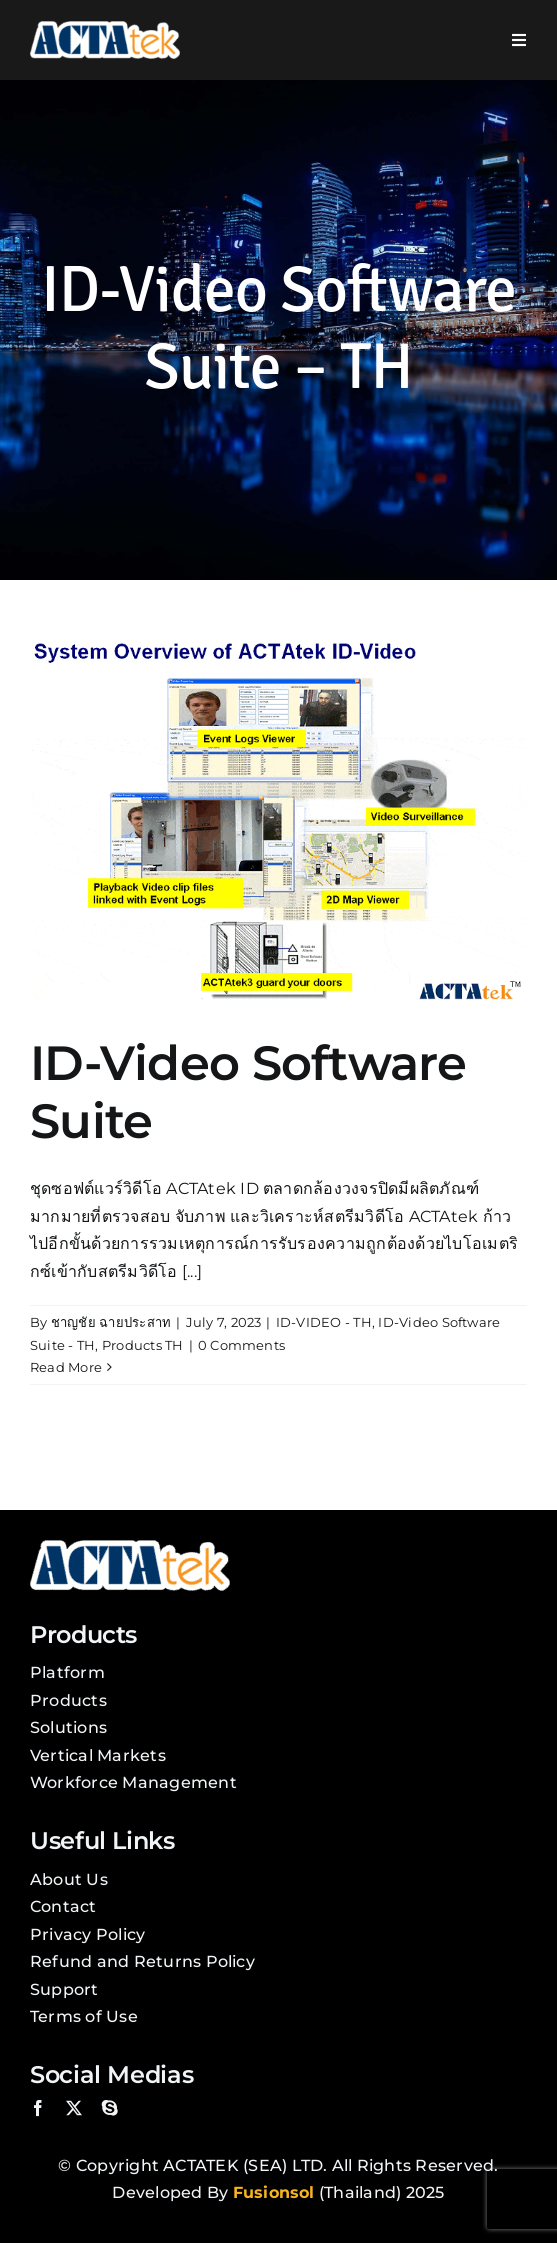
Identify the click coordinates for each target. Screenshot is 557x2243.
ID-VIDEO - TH (324, 1322)
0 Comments (241, 1345)
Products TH (143, 1345)
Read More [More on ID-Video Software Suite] (66, 1367)
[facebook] (38, 2108)
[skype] (110, 2108)
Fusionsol (274, 2192)
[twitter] (74, 2108)
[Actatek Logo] (105, 28)
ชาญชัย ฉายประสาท (111, 1322)
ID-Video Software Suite (248, 1092)
